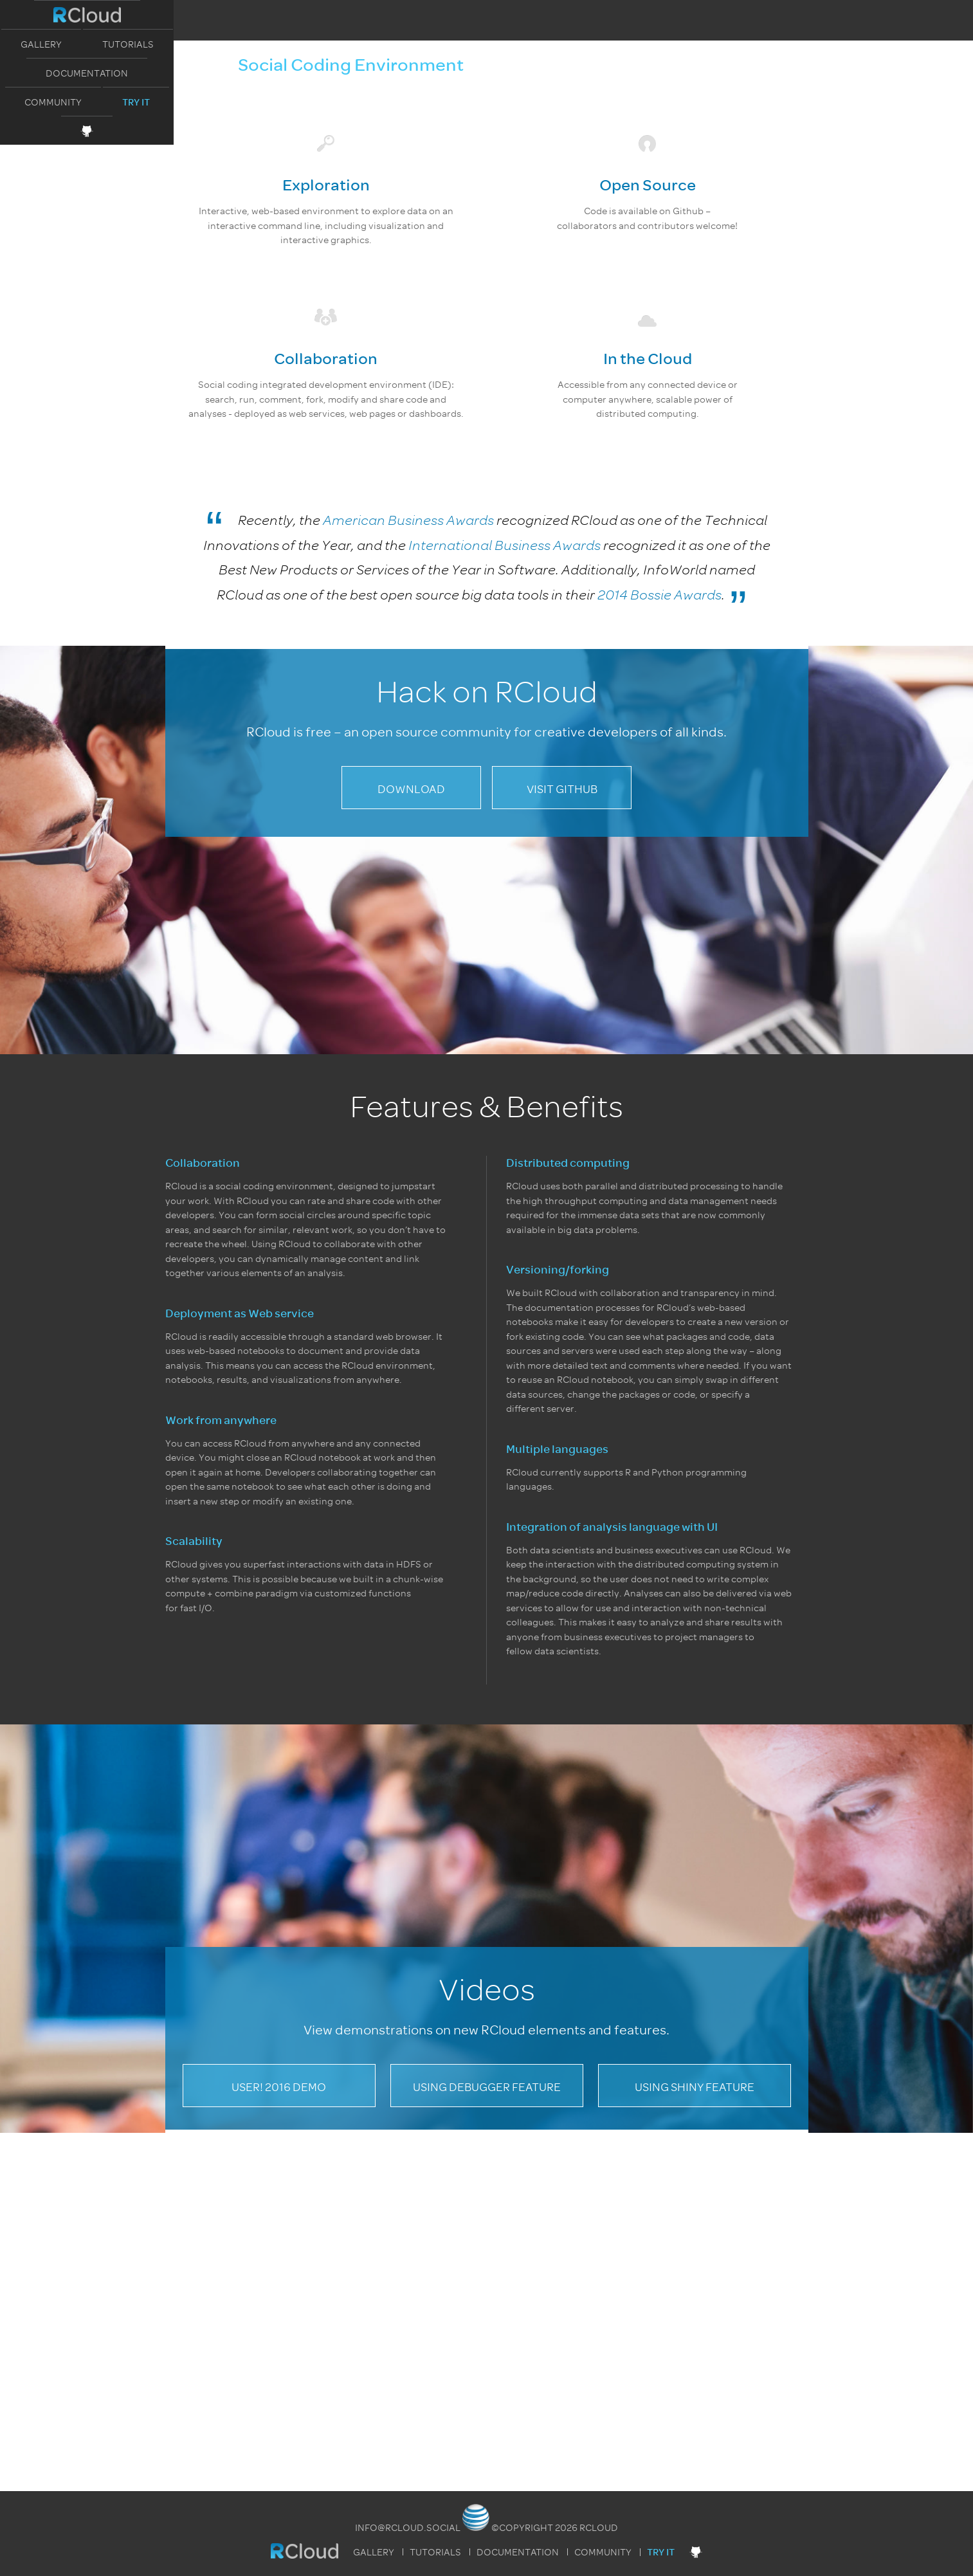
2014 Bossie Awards (659, 595)
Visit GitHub (562, 789)
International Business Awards (504, 545)
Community (628, 15)
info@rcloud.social (407, 2528)
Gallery (323, 15)
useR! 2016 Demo (279, 2087)
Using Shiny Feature (694, 2087)
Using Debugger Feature (487, 2087)
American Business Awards (408, 520)
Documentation (518, 15)
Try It (711, 16)
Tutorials (410, 15)
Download (411, 789)
